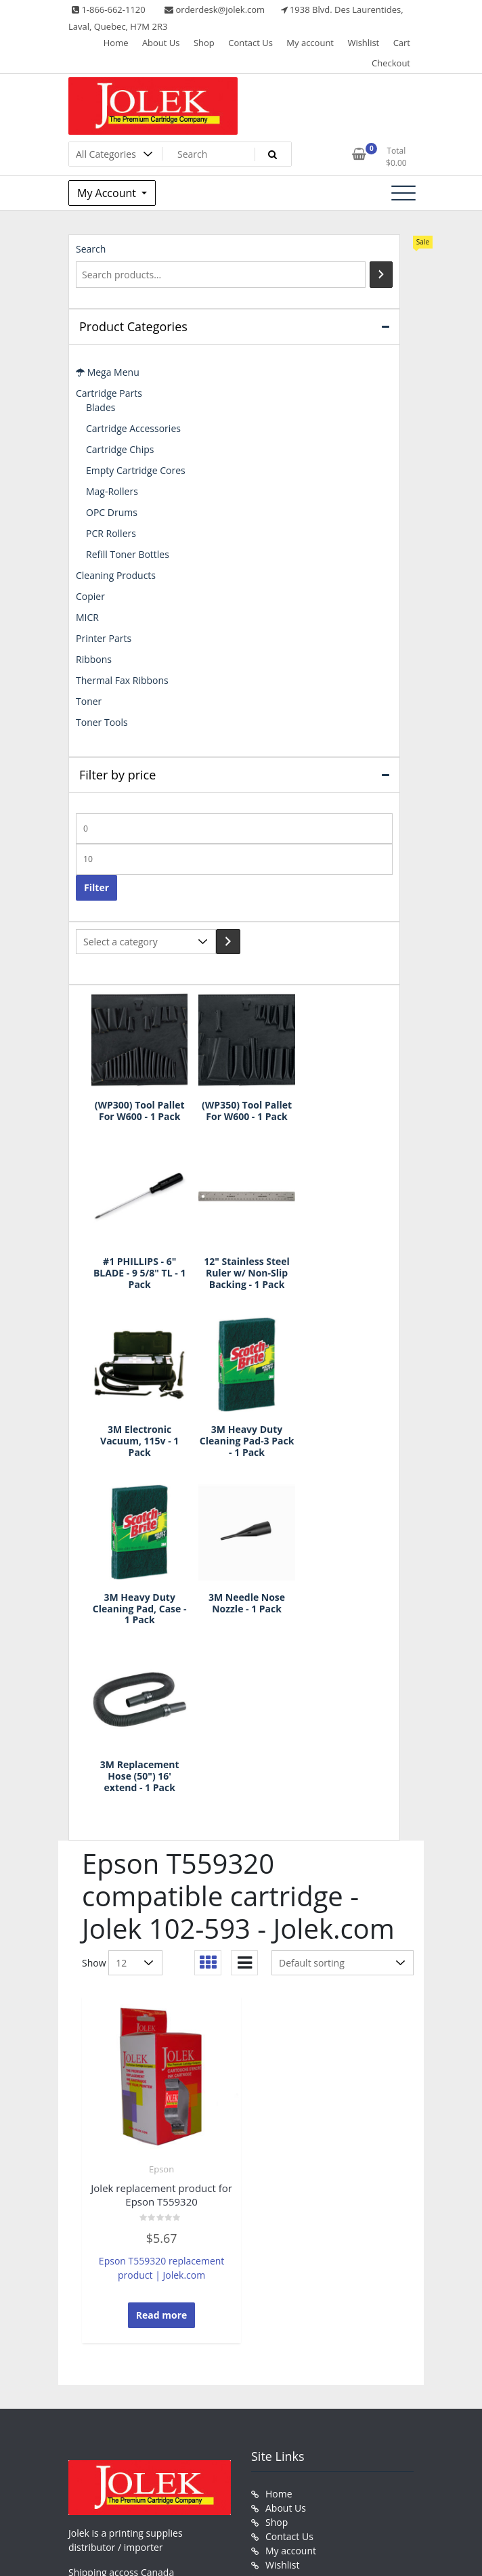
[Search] (381, 274)
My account (310, 43)
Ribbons (94, 659)
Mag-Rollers (112, 491)
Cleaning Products (116, 575)
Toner (89, 701)
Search (91, 248)
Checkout (391, 63)
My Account (108, 193)
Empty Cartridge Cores (135, 470)
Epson (161, 1830)
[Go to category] (228, 941)
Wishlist (363, 43)
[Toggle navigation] (403, 193)
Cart (401, 43)
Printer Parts (103, 638)
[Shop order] (342, 1623)
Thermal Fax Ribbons (122, 680)
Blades (100, 407)
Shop (204, 43)
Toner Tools (102, 722)
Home (116, 43)
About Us (161, 43)
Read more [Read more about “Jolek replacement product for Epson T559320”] (162, 1975)
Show (94, 1623)
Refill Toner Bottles (127, 554)
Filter (96, 887)
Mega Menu (107, 372)
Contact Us (250, 43)
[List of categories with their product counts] (146, 941)
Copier (90, 596)
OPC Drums (111, 512)
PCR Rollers (111, 533)
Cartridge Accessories (133, 428)
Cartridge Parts (109, 393)
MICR (87, 617)
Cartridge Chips (120, 449)
